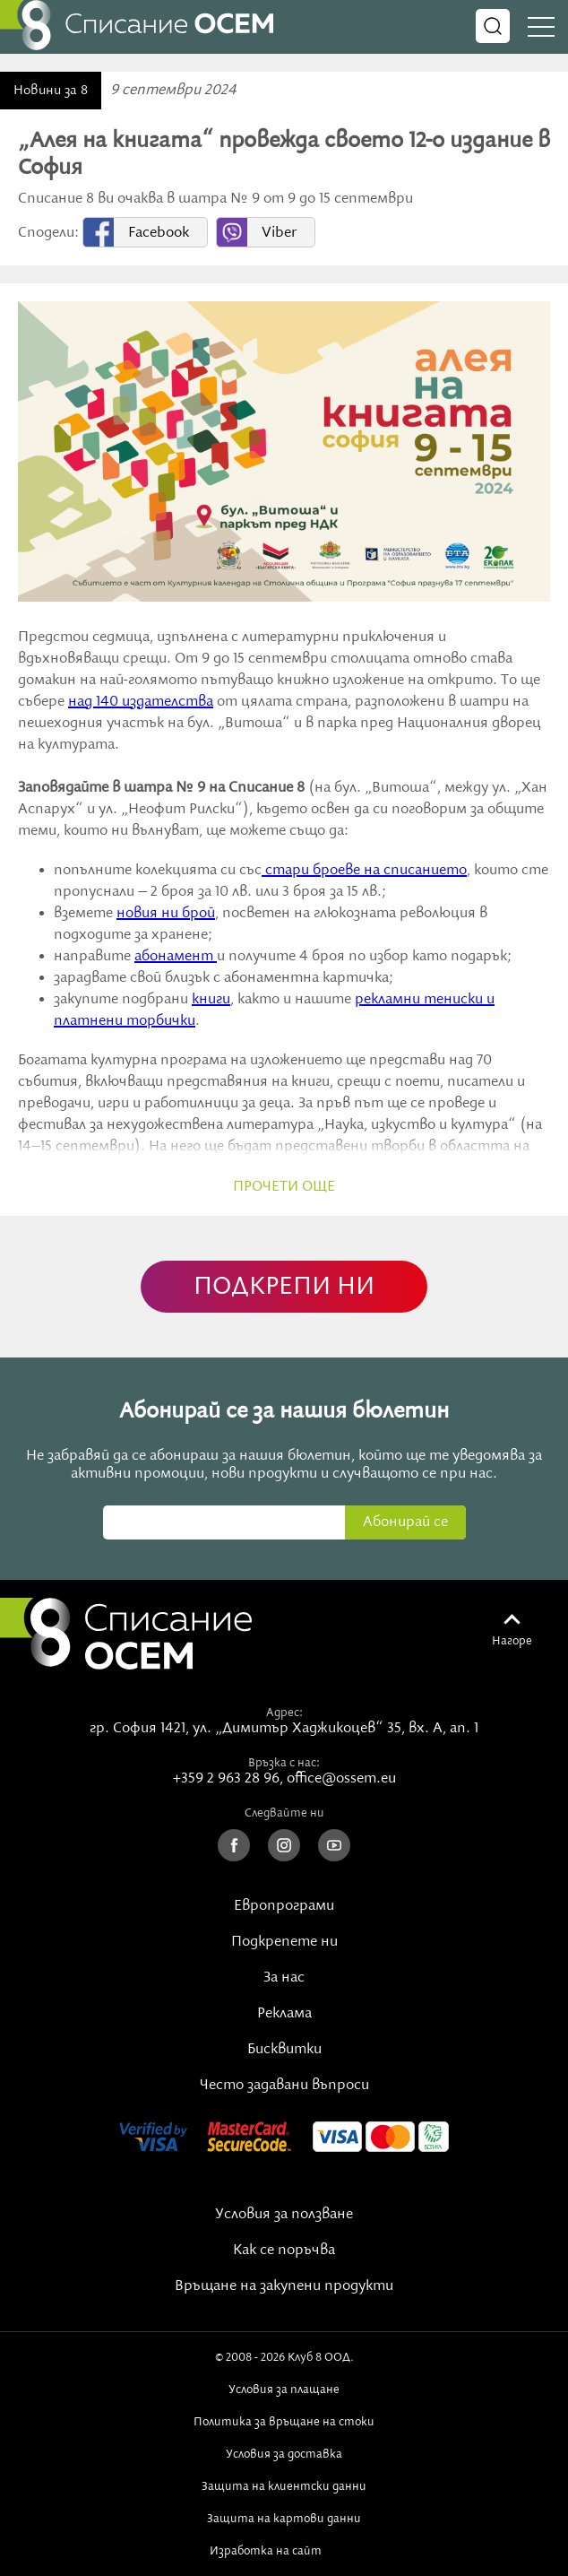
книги (211, 1000)
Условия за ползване (284, 2215)
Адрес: (284, 1712)
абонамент (175, 957)
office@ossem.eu (341, 1779)
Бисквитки (284, 2050)
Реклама (284, 2014)
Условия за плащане (284, 2389)
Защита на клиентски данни (284, 2486)
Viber (279, 233)
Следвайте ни (284, 1813)
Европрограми (284, 1906)
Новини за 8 (50, 90)
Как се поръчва (284, 2250)
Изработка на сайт (284, 2551)
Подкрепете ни (284, 1942)
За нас (284, 1978)
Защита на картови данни (284, 2518)
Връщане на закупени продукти (284, 2286)
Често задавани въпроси (284, 2086)
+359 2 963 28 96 (226, 1779)
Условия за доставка (284, 2454)
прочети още (284, 1187)
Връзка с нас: (284, 1763)
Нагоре (512, 1641)
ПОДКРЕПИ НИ (284, 1287)
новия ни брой (165, 914)
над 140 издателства (140, 702)
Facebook (158, 233)
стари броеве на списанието (364, 871)
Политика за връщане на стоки (284, 2422)
